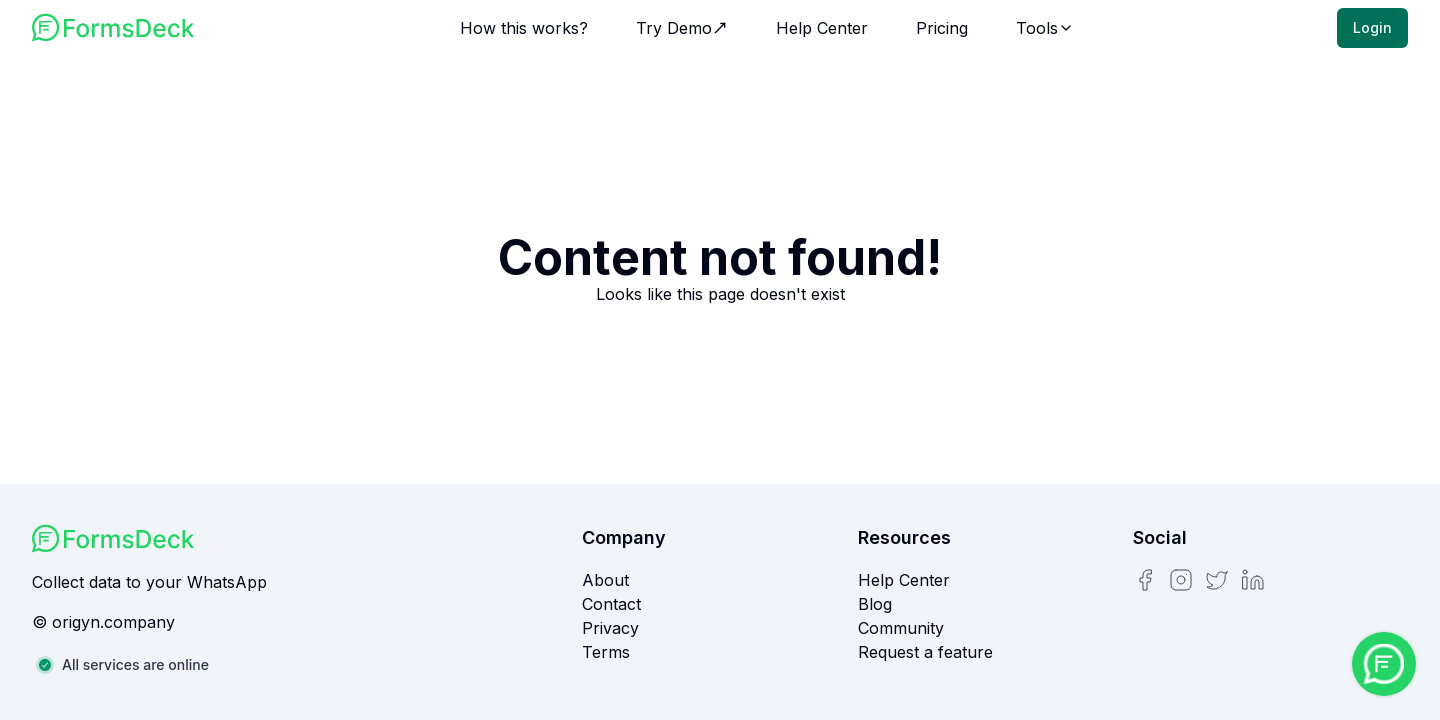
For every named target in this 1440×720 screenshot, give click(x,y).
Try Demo (682, 28)
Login (1372, 27)
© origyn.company (103, 622)
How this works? (524, 28)
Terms (606, 652)
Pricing (942, 28)
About (605, 580)
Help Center (822, 28)
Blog (875, 604)
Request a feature (925, 652)
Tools (1045, 28)
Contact (611, 604)
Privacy (610, 628)
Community (901, 628)
